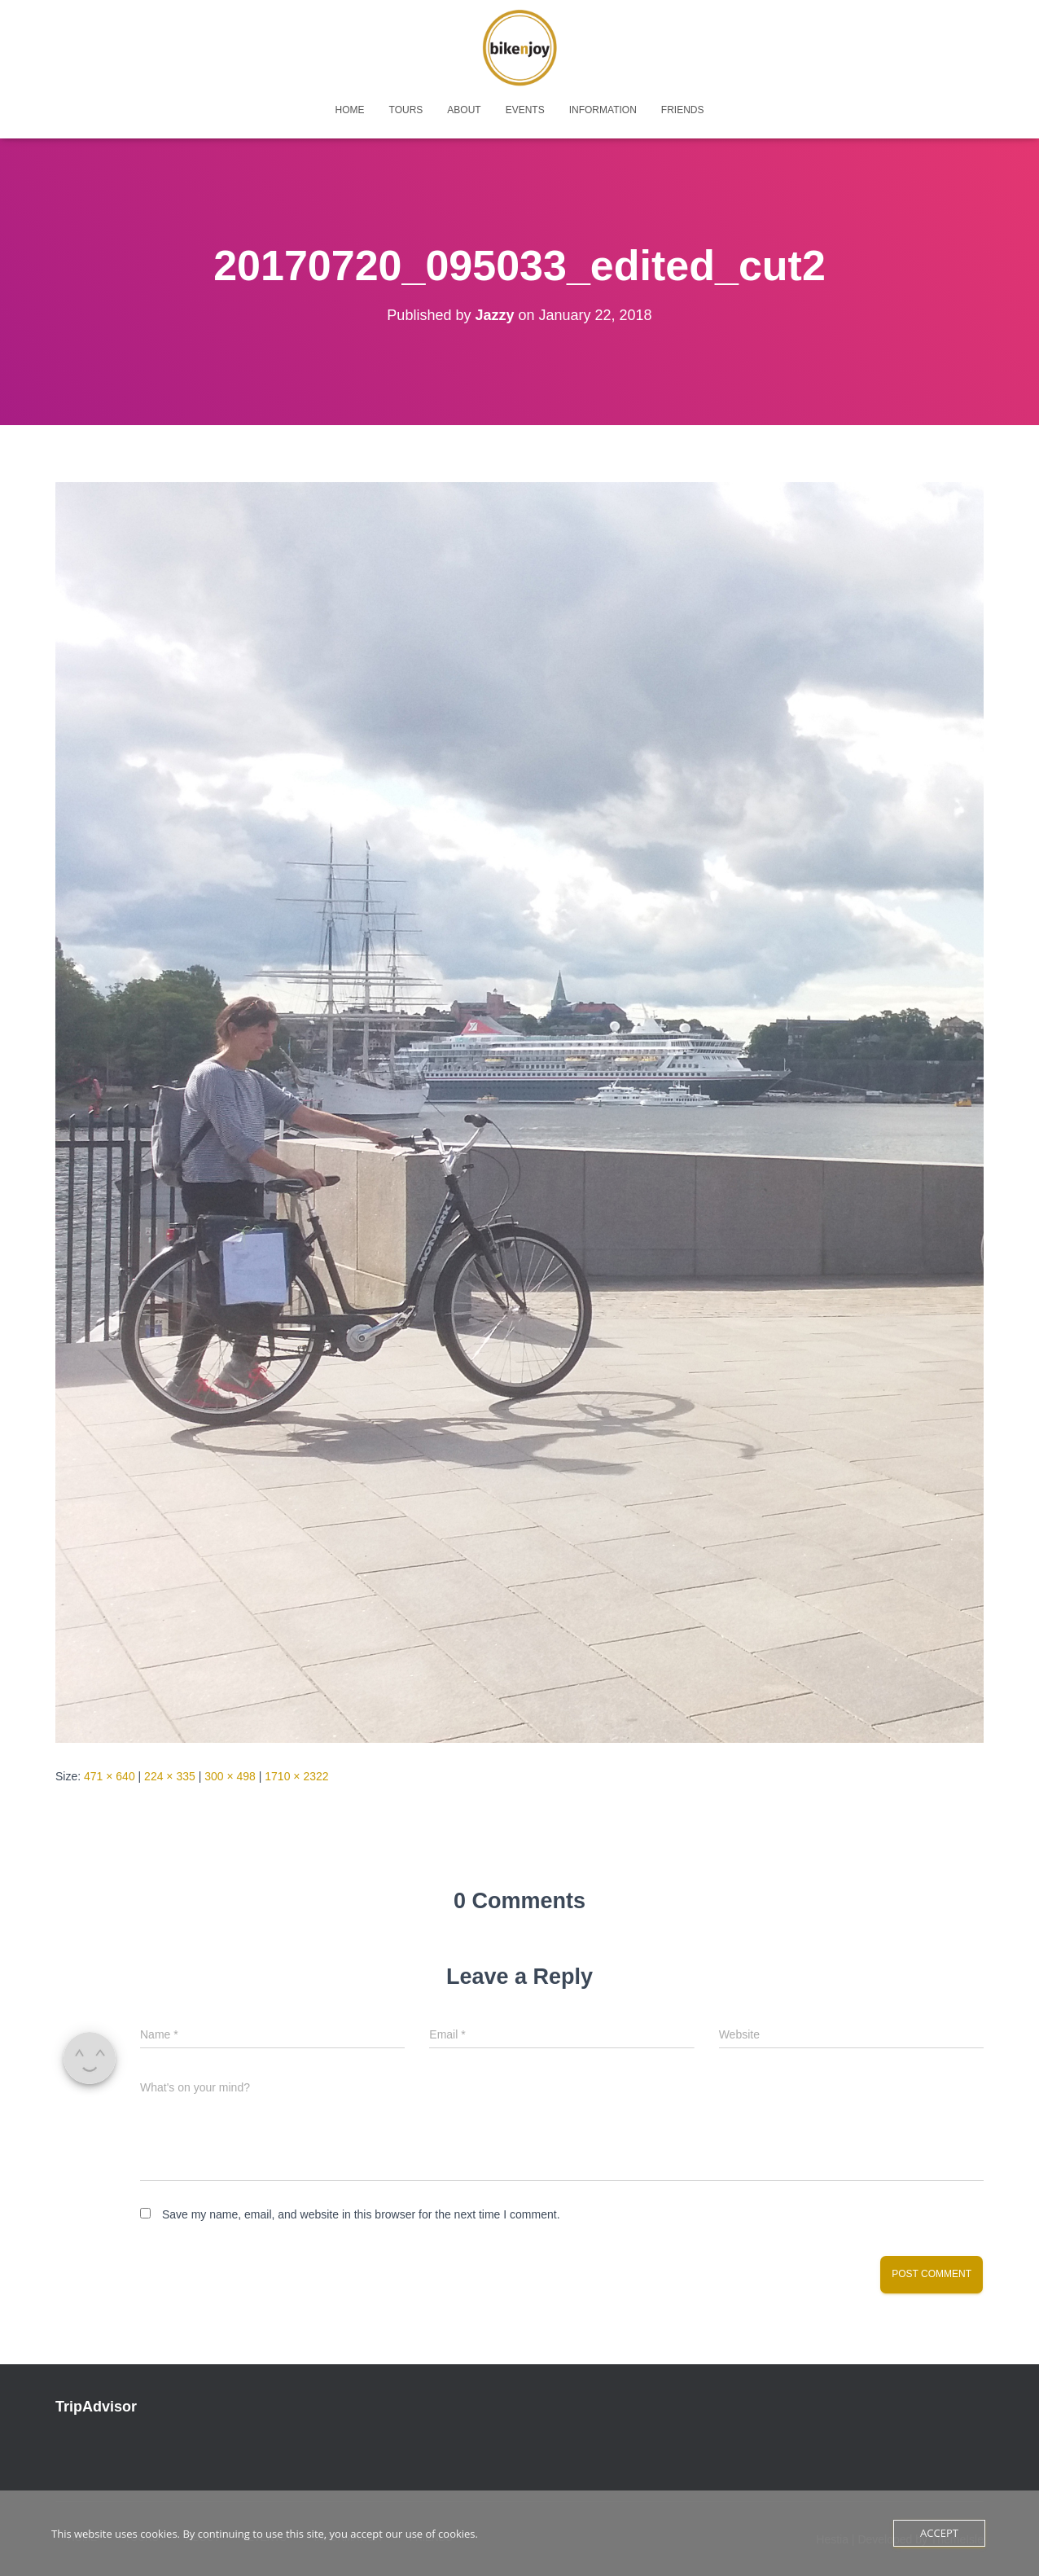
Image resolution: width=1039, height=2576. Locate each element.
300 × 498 (230, 1776)
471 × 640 (109, 1776)
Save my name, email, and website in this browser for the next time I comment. (361, 2214)
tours (406, 110)
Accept (939, 2533)
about (463, 110)
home (350, 110)
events (525, 110)
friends (682, 110)
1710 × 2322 (296, 1776)
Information (603, 110)
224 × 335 (169, 1776)
